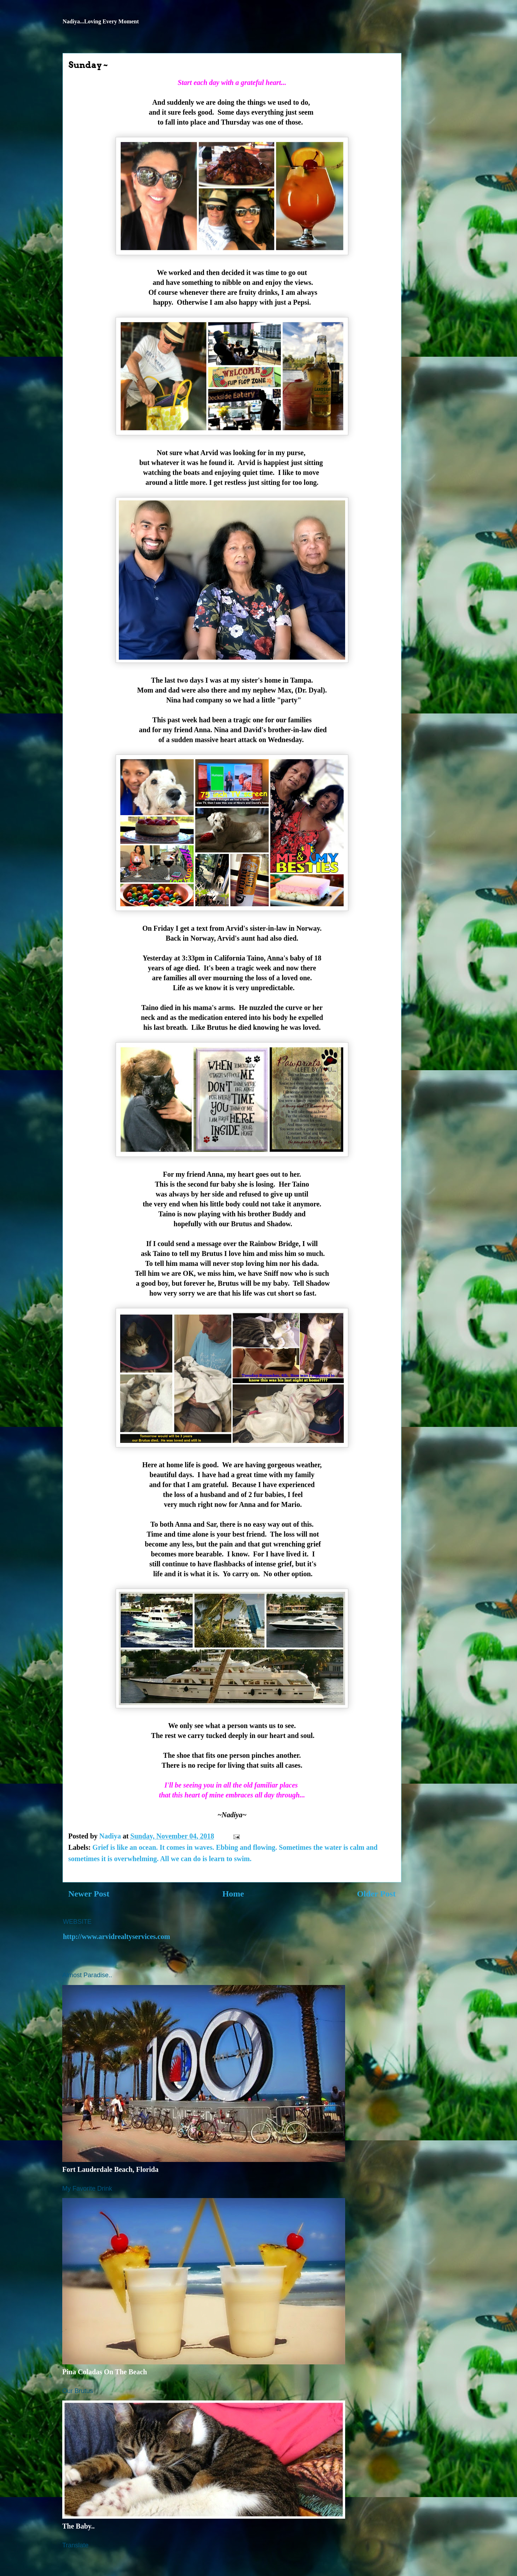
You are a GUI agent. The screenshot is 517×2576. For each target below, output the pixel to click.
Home (233, 1893)
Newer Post (88, 1893)
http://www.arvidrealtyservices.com (116, 1936)
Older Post (376, 1893)
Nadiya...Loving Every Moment (101, 21)
